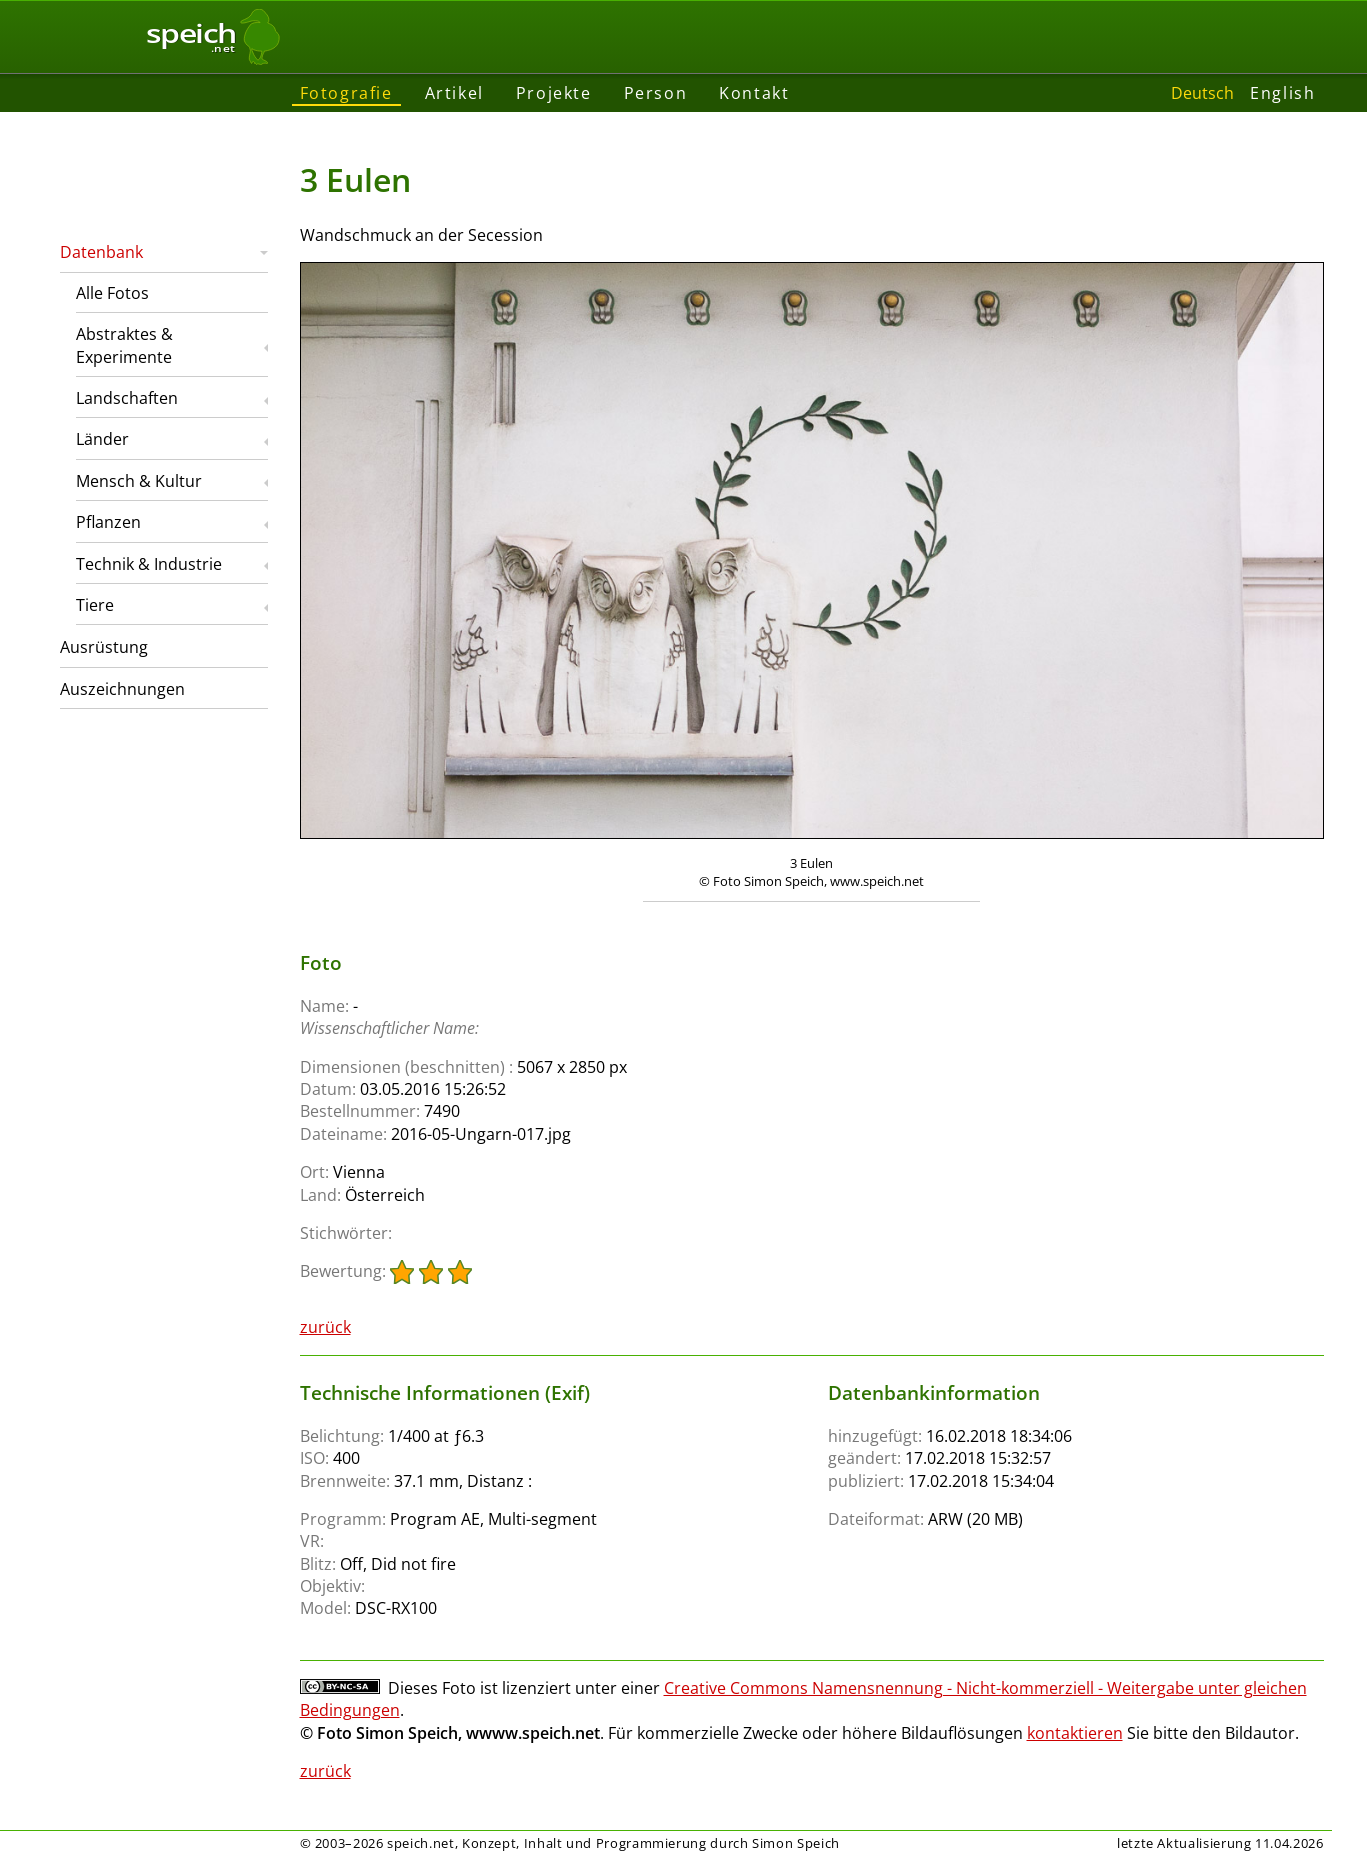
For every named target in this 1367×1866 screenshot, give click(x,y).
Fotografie (346, 93)
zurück (325, 1327)
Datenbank (101, 252)
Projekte (554, 93)
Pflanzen (108, 522)
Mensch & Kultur (139, 481)
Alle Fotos (112, 293)
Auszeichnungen (122, 689)
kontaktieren (1075, 1733)
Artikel (454, 93)
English (1282, 93)
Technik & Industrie (149, 564)
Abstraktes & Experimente (124, 345)
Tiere (95, 605)
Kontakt (754, 93)
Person (656, 93)
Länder (102, 439)
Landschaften (127, 398)
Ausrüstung (104, 647)
